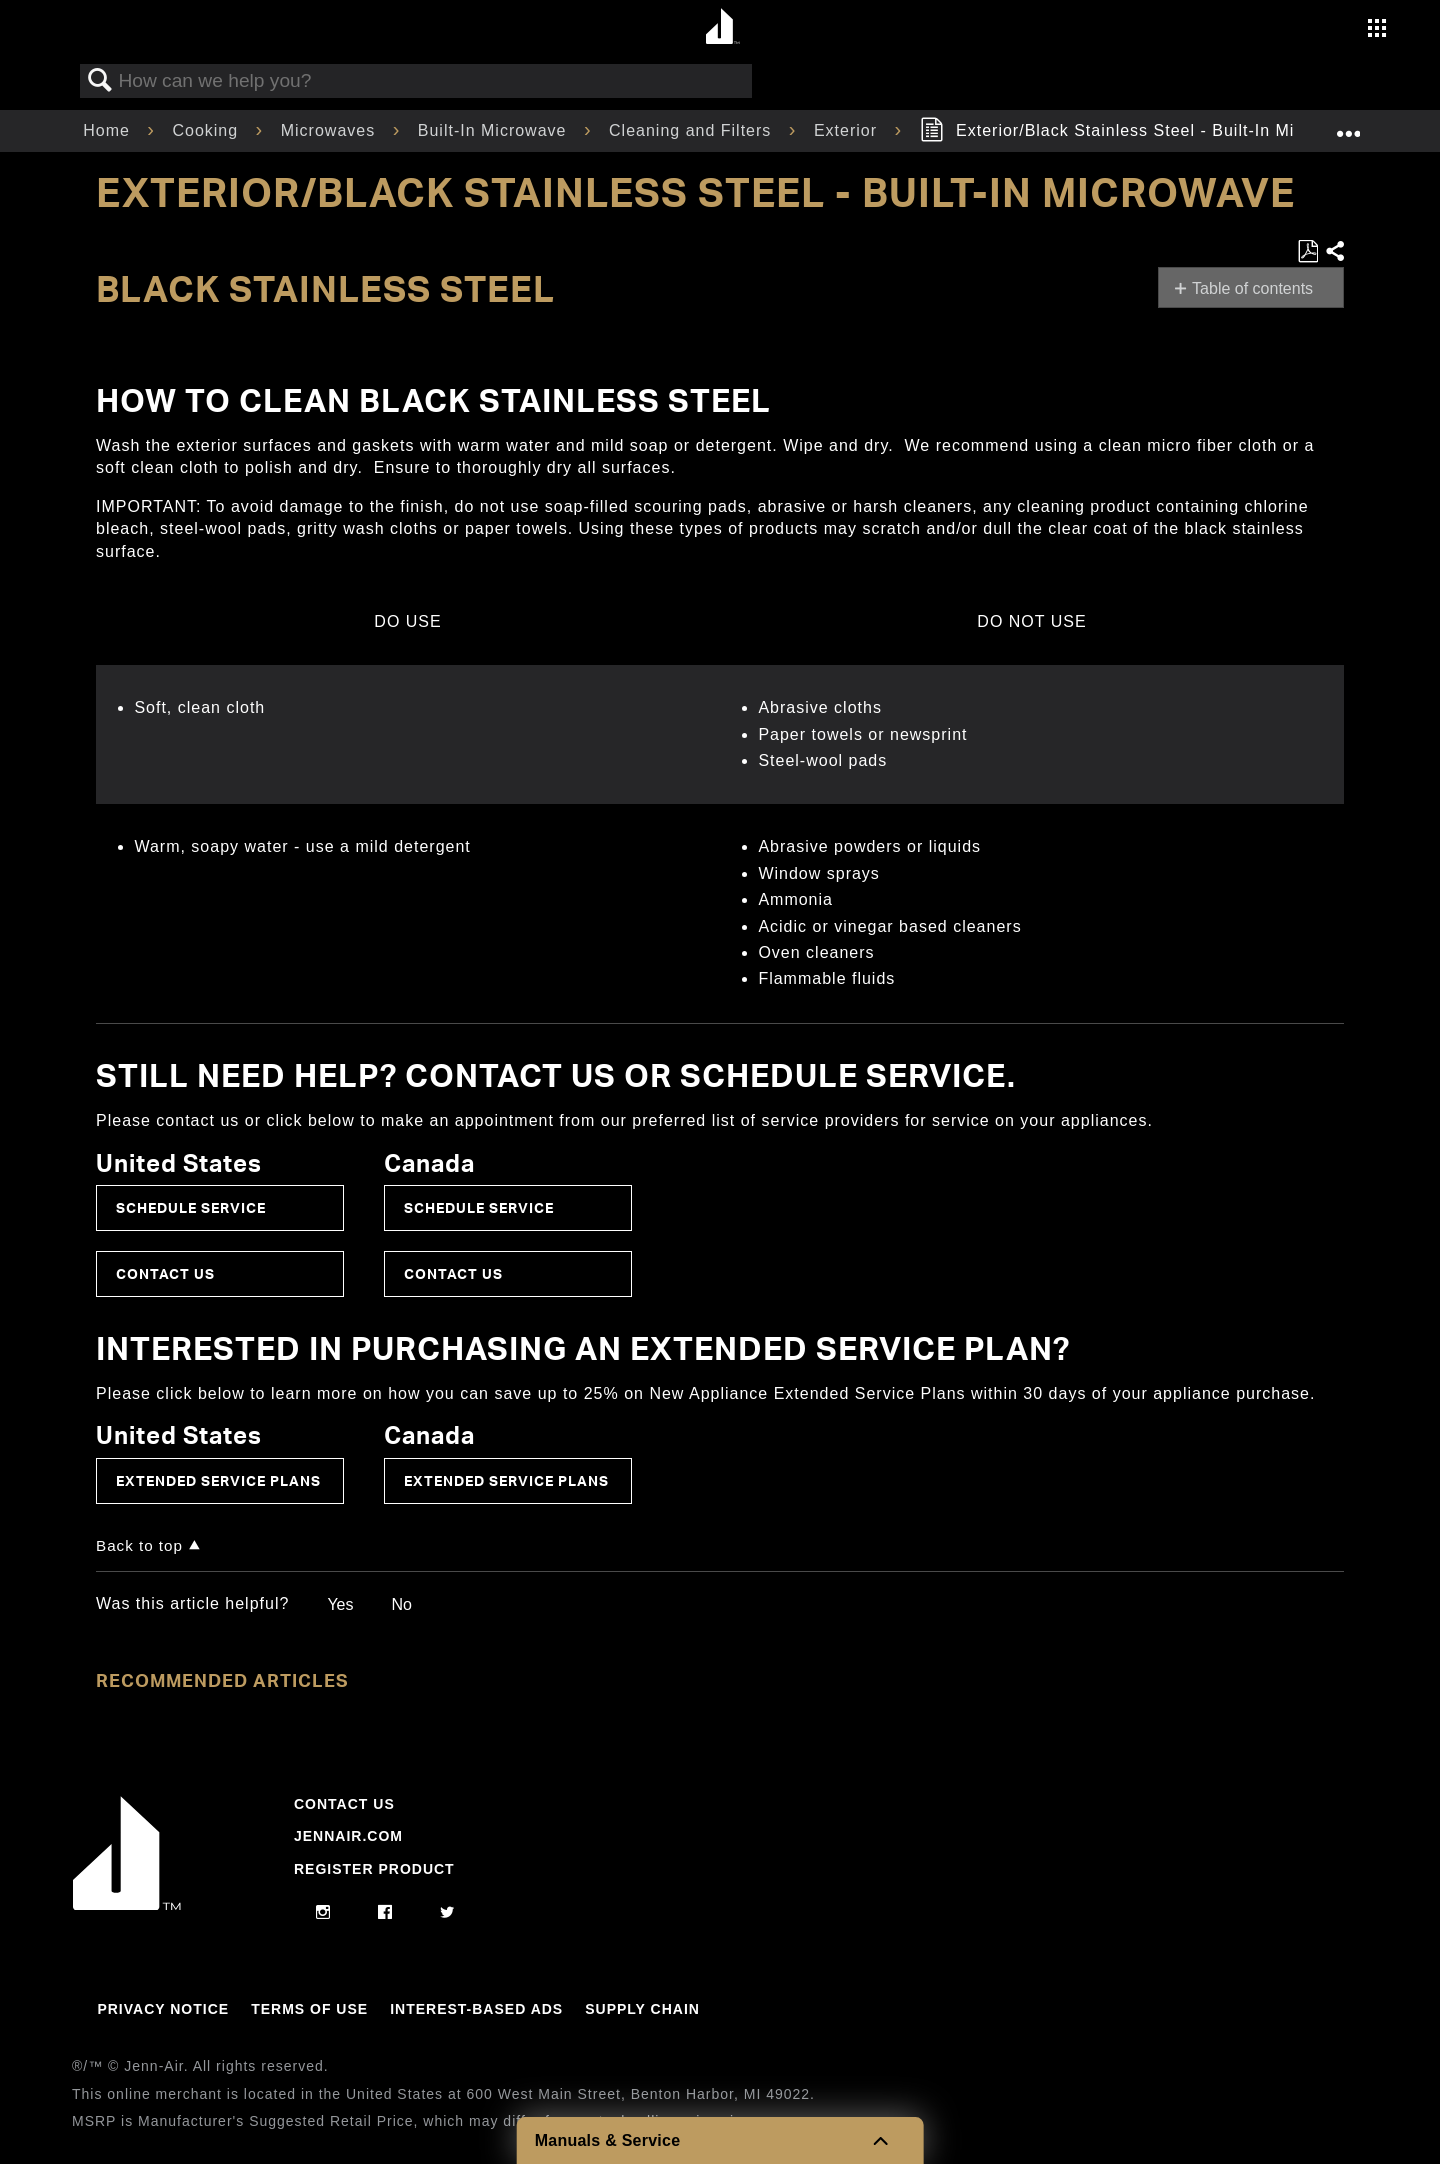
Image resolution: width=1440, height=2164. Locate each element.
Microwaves (331, 130)
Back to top (139, 1545)
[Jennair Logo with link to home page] (127, 1905)
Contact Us (165, 1273)
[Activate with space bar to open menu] (1377, 30)
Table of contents (1252, 288)
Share (1334, 252)
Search (100, 81)
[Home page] (722, 27)
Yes (340, 1604)
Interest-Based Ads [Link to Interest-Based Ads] (476, 2009)
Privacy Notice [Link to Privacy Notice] (163, 2009)
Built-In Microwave (495, 130)
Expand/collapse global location (1348, 125)
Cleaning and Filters (693, 130)
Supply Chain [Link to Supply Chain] (642, 2009)
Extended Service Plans (218, 1480)
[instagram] (323, 1913)
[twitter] (447, 1913)
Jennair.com (348, 1836)
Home (109, 130)
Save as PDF (1307, 252)
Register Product (374, 1869)
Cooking (207, 130)
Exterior (848, 130)
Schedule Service (191, 1207)
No (401, 1604)
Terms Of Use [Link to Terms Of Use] (309, 2009)
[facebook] (385, 1913)
